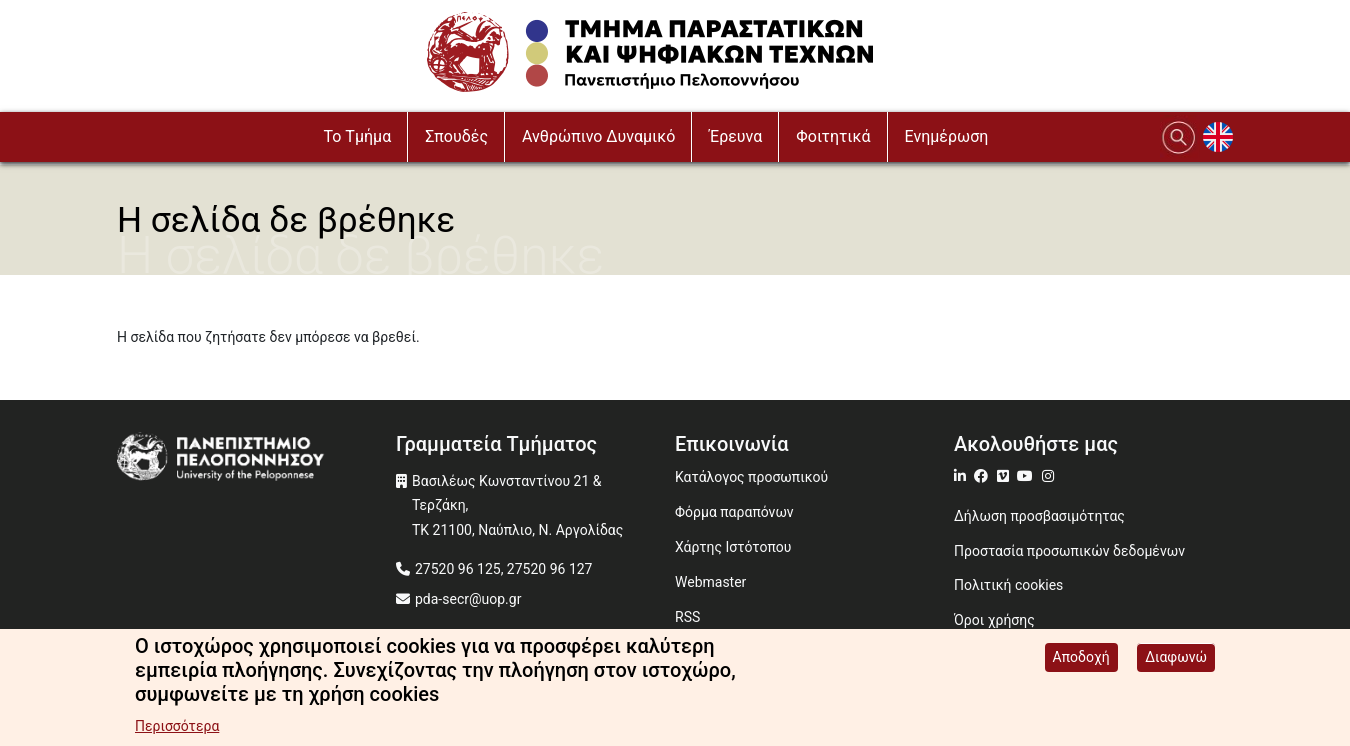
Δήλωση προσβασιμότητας (1039, 516)
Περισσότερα (177, 729)
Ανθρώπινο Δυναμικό (598, 136)
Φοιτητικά (833, 136)
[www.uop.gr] (256, 459)
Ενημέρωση (947, 136)
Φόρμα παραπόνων (734, 512)
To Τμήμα (358, 136)
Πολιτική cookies (1008, 585)
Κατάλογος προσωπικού (751, 477)
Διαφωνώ (1176, 660)
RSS (687, 617)
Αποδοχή (1081, 660)
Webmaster (710, 582)
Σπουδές (456, 136)
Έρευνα (735, 136)
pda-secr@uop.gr (468, 599)
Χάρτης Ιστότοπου (733, 547)
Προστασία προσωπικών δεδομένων (1069, 551)
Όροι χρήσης (994, 620)
